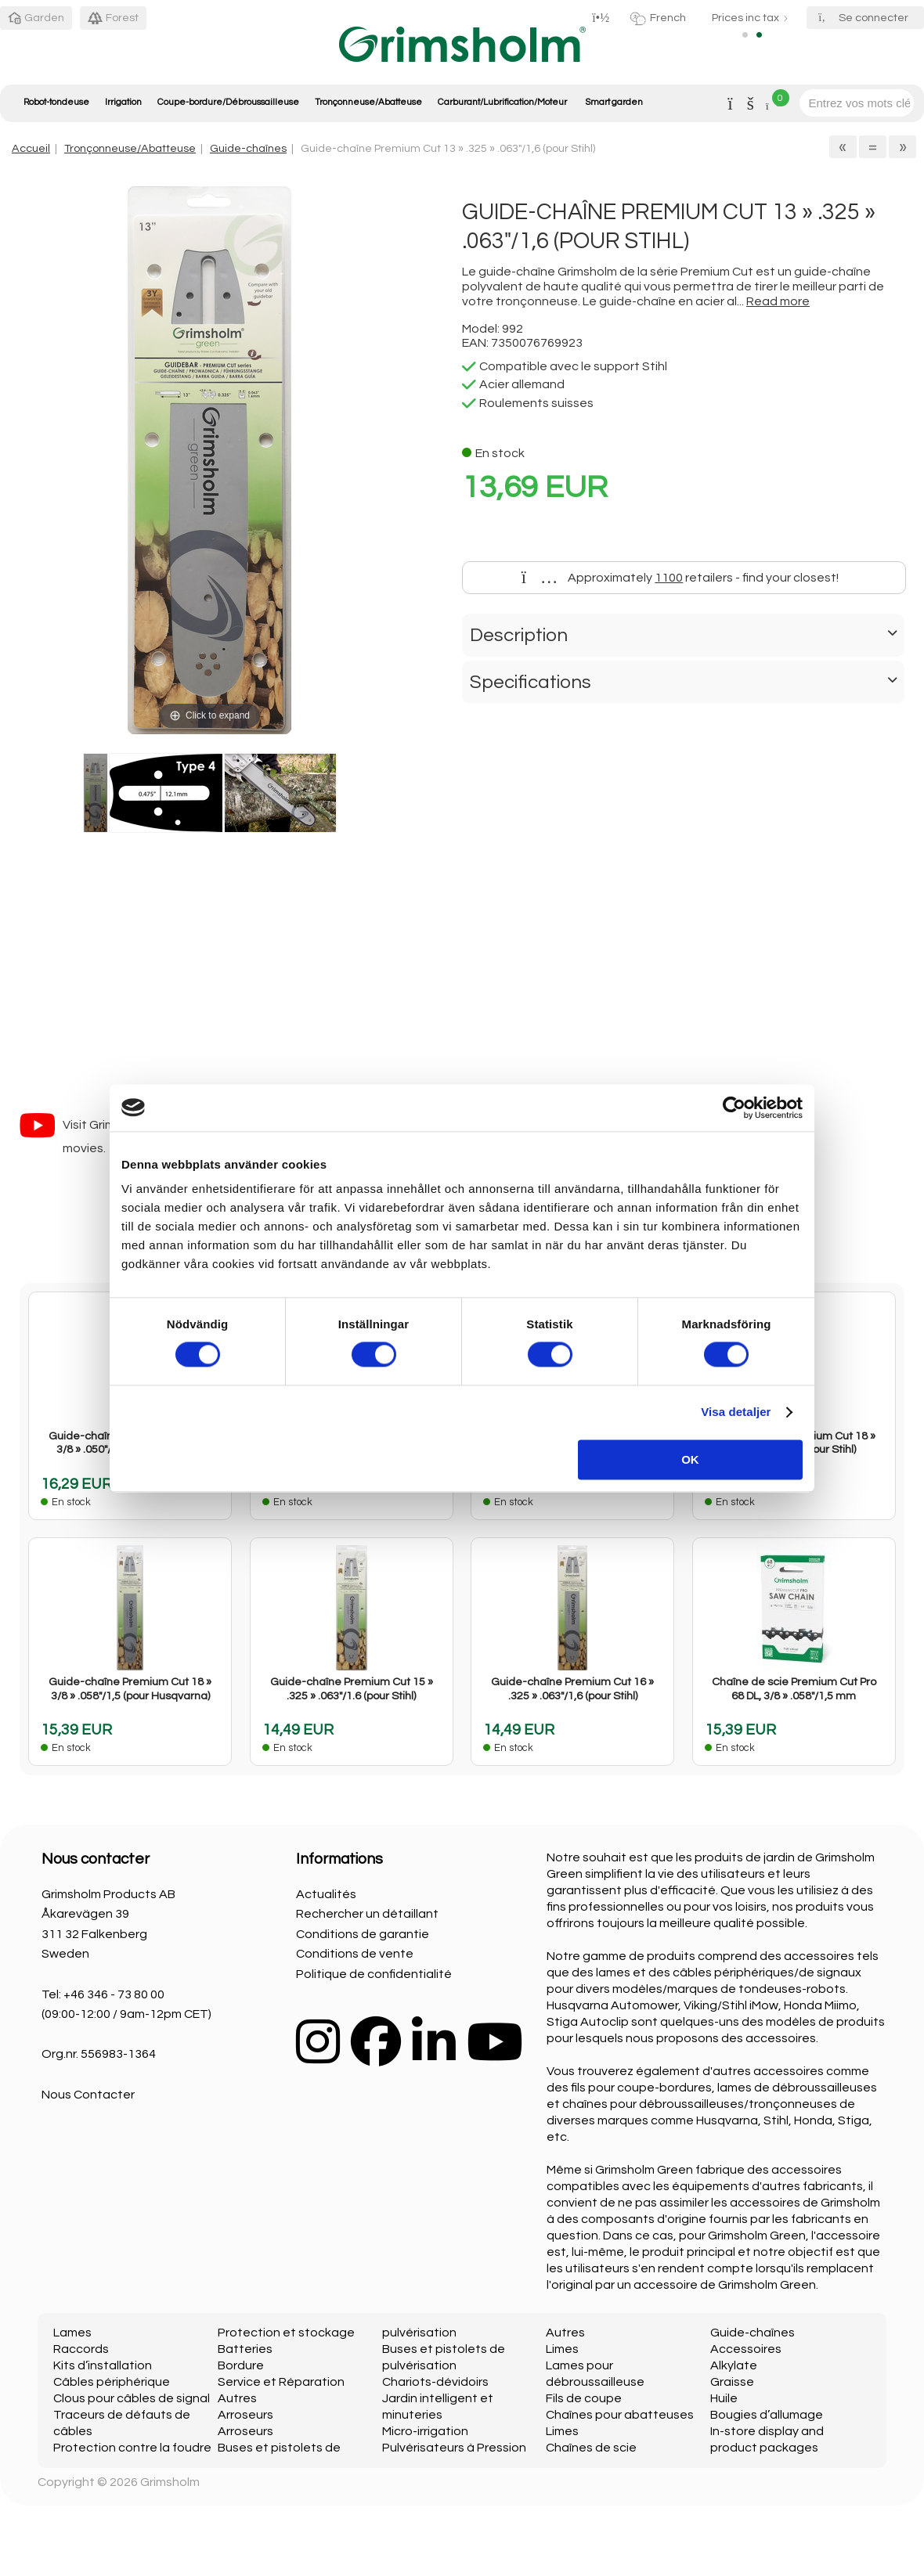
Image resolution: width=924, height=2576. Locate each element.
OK (690, 1459)
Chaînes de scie (591, 2447)
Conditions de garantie (362, 1934)
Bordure (241, 2365)
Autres (237, 2398)
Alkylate (733, 2365)
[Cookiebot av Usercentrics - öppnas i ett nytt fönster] (734, 1107)
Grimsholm (170, 2482)
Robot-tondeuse (56, 102)
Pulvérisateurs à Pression (454, 2447)
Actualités (326, 1894)
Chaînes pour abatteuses (620, 2414)
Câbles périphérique (111, 2382)
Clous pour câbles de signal (131, 2398)
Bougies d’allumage (766, 2414)
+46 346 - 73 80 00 (113, 1994)
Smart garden (614, 102)
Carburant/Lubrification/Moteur (502, 102)
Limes (562, 2349)
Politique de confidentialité (374, 1974)
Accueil (31, 148)
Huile (724, 2398)
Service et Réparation (281, 2382)
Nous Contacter (88, 2094)
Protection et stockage (286, 2332)
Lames (72, 2332)
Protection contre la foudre (132, 2447)
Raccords (81, 2349)
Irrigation (123, 102)
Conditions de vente (354, 1953)
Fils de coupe (584, 2398)
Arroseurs (245, 2414)
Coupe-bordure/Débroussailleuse (228, 102)
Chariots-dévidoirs (435, 2382)
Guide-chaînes (248, 148)
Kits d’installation (102, 2365)
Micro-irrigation (425, 2431)
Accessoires (745, 2349)
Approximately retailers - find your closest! (680, 577)
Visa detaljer (736, 1412)
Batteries (245, 2349)
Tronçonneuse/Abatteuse (368, 102)
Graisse (732, 2382)
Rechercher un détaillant (367, 1914)
